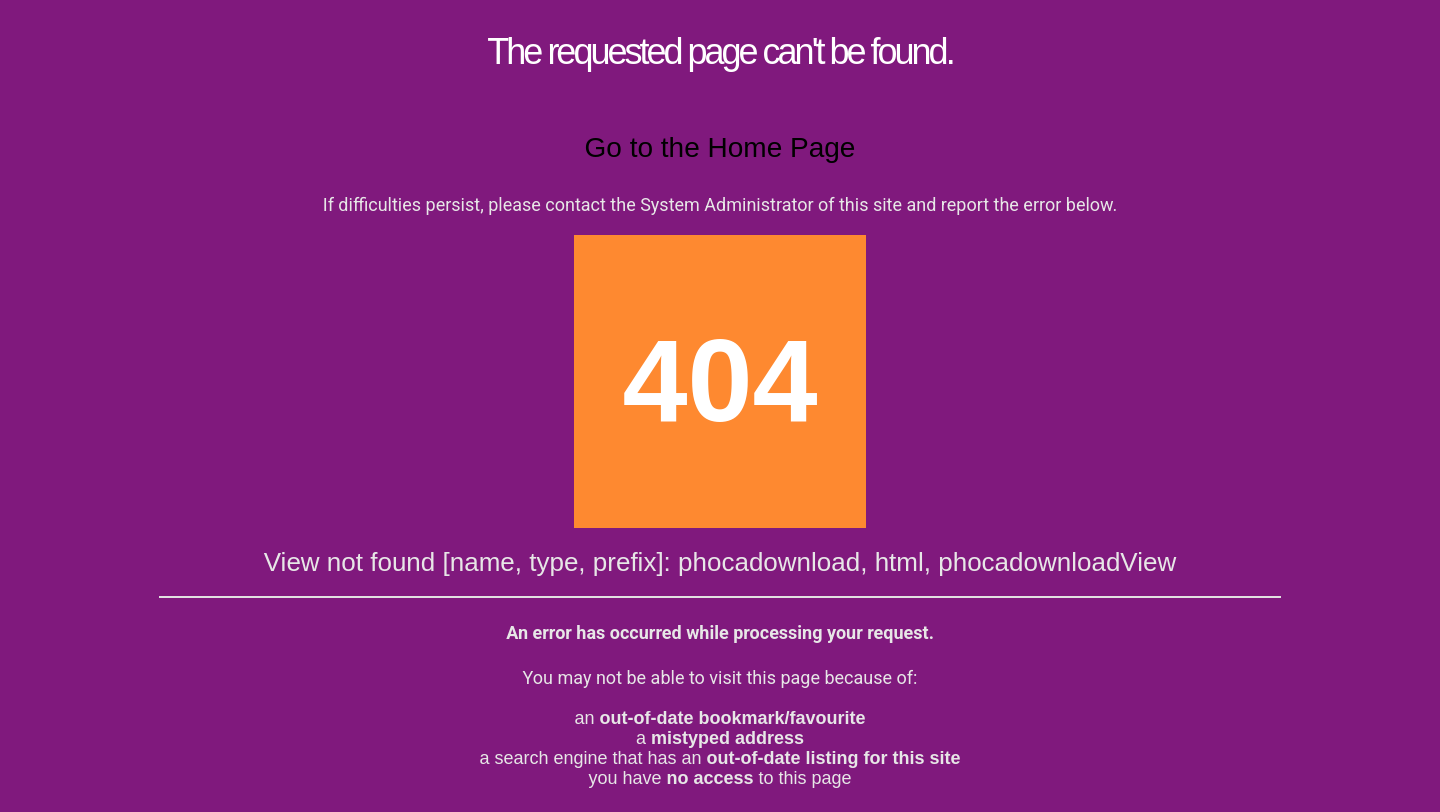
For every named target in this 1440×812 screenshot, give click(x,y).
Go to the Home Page (720, 147)
